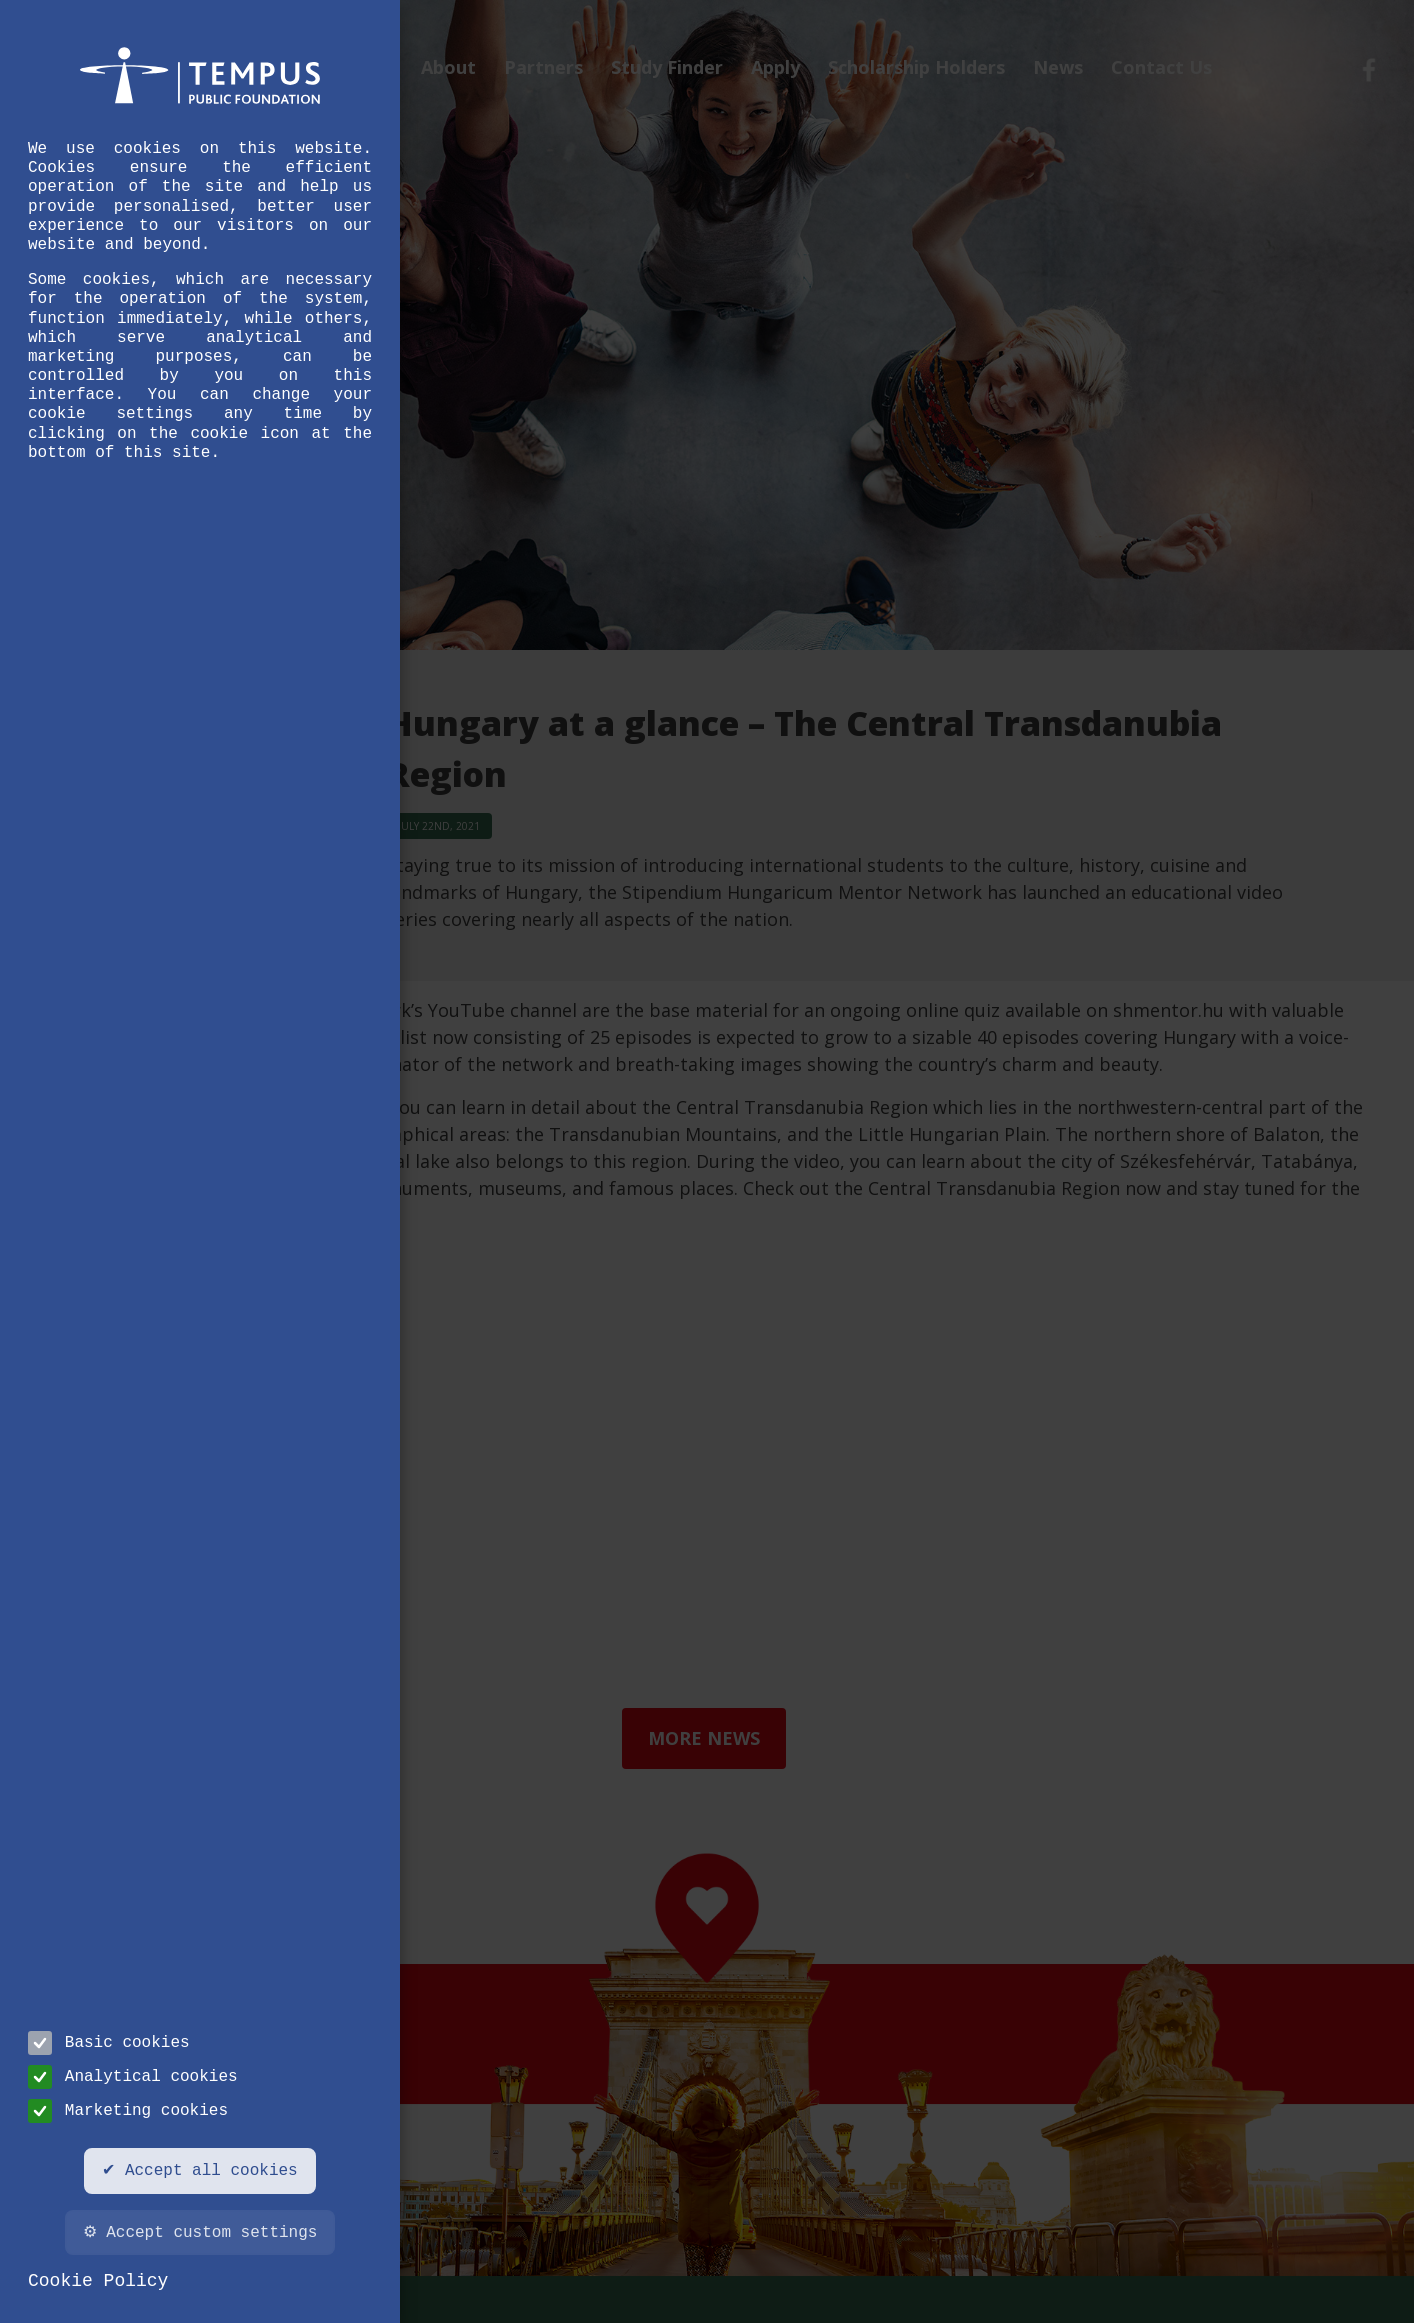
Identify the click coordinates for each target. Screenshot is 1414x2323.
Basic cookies (109, 2043)
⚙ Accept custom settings (200, 2233)
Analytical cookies (133, 2077)
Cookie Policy (98, 2281)
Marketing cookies (128, 2111)
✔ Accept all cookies (199, 2171)
